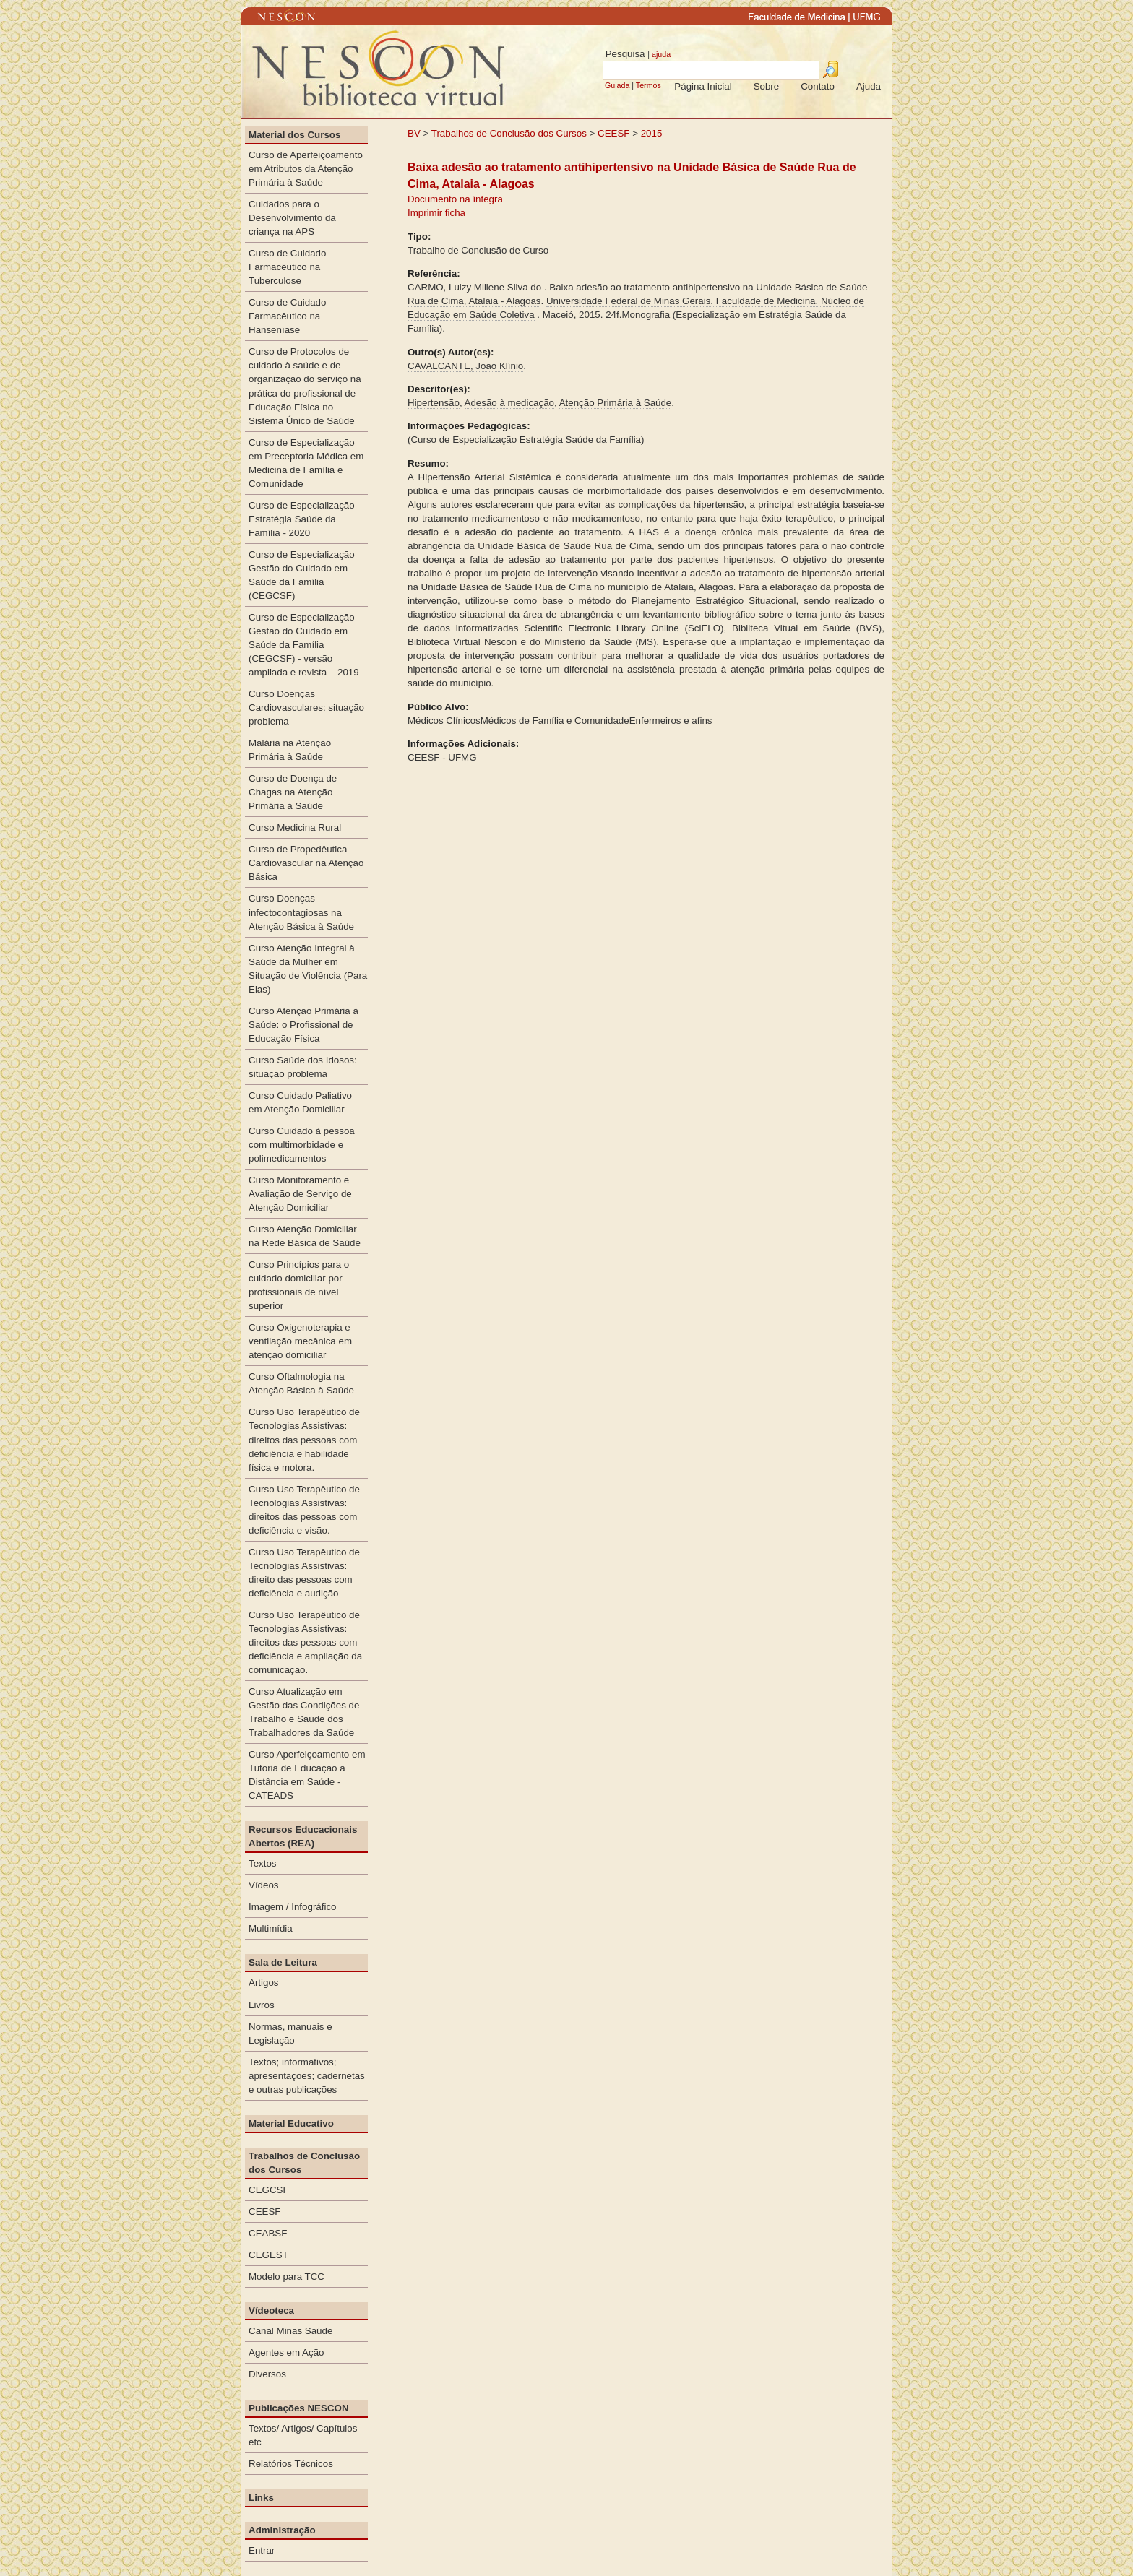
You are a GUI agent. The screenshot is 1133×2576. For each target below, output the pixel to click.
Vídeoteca (271, 2310)
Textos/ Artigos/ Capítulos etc (303, 2435)
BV (414, 133)
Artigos (263, 1982)
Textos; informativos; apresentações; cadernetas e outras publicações (307, 2076)
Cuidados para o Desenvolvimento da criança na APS (292, 218)
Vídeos (264, 1885)
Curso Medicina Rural (295, 827)
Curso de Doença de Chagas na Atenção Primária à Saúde (293, 792)
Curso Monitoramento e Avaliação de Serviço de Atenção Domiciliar (300, 1194)
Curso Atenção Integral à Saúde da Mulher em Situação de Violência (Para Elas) (308, 969)
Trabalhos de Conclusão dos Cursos (509, 133)
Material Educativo (291, 2123)
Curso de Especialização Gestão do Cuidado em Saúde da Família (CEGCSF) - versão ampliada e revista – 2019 (304, 645)
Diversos (267, 2374)
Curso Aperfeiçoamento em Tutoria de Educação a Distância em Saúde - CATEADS (307, 1775)
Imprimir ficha (436, 212)
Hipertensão (434, 402)
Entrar (262, 2550)
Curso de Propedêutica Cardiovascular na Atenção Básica (306, 863)
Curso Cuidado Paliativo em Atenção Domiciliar (300, 1102)
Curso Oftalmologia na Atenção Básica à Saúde (301, 1383)
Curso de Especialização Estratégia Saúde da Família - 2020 (302, 519)
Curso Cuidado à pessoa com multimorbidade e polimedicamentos (302, 1144)
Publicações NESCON (299, 2408)
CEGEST (268, 2254)
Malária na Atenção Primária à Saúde (290, 750)
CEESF (615, 133)
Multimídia (271, 1928)
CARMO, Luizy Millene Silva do (474, 287)
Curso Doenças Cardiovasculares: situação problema (306, 707)
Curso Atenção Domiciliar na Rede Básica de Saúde (305, 1236)
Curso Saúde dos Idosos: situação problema (303, 1067)
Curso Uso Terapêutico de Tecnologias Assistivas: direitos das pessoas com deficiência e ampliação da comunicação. (305, 1642)
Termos (648, 85)
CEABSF (268, 2233)
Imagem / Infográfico (293, 1906)
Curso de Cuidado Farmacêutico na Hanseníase (287, 316)
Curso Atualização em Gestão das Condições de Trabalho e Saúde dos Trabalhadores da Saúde (304, 1712)
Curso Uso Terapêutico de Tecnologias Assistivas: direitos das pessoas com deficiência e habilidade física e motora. (304, 1439)
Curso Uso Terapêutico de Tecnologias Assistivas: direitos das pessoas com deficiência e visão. (304, 1510)
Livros (262, 2005)
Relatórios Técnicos (291, 2463)
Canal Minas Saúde (290, 2330)
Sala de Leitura (283, 1962)
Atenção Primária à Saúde (615, 402)
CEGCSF (269, 2189)
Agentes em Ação (286, 2352)
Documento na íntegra (455, 199)
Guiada (617, 85)
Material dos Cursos (294, 134)
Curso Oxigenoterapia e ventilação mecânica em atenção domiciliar (300, 1341)
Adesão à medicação (509, 402)
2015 (652, 133)
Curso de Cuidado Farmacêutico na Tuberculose (287, 267)
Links (261, 2497)
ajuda (661, 54)
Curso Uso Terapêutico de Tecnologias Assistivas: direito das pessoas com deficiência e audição (304, 1573)
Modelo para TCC (286, 2276)
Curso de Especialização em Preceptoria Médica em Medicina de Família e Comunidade (306, 463)
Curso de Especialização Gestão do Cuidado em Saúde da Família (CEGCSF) (302, 575)
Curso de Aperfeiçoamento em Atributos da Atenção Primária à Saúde (306, 169)
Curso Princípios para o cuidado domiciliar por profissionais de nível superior (299, 1285)
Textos (263, 1863)
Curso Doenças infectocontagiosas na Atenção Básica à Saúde (301, 912)
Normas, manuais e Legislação (290, 2033)
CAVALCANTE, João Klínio (465, 365)
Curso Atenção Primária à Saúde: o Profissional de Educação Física (303, 1025)
